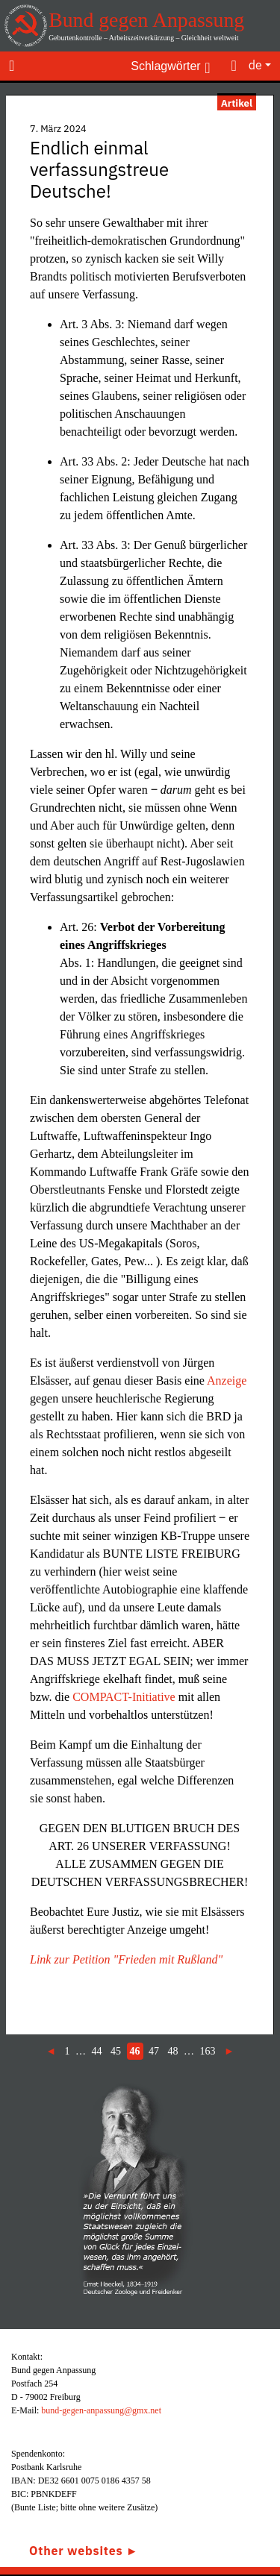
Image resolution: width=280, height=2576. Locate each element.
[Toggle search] (234, 64)
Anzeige (226, 1380)
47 (154, 2051)
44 (97, 2051)
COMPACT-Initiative (123, 1696)
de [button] (255, 64)
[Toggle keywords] (170, 64)
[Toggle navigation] (11, 64)
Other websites (75, 2550)
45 (116, 2051)
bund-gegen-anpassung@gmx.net (101, 2410)
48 (173, 2051)
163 (208, 2051)
